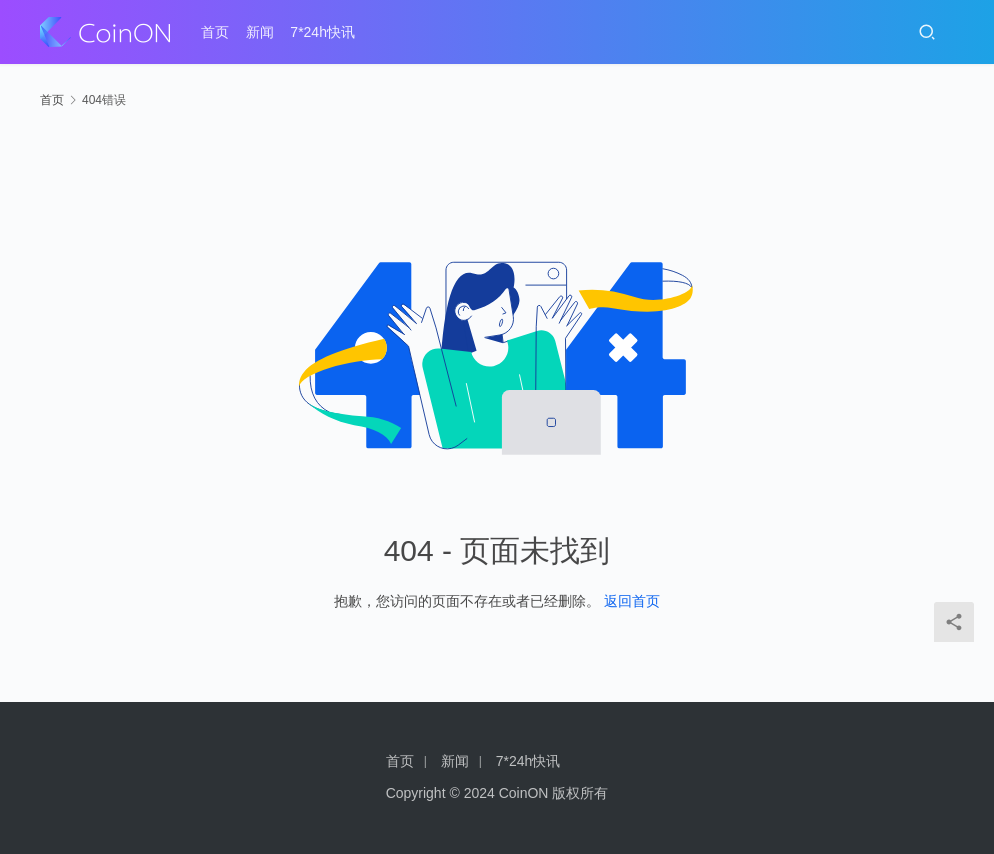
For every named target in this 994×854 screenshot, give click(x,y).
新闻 (260, 32)
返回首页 (632, 601)
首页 (215, 32)
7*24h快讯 (322, 32)
